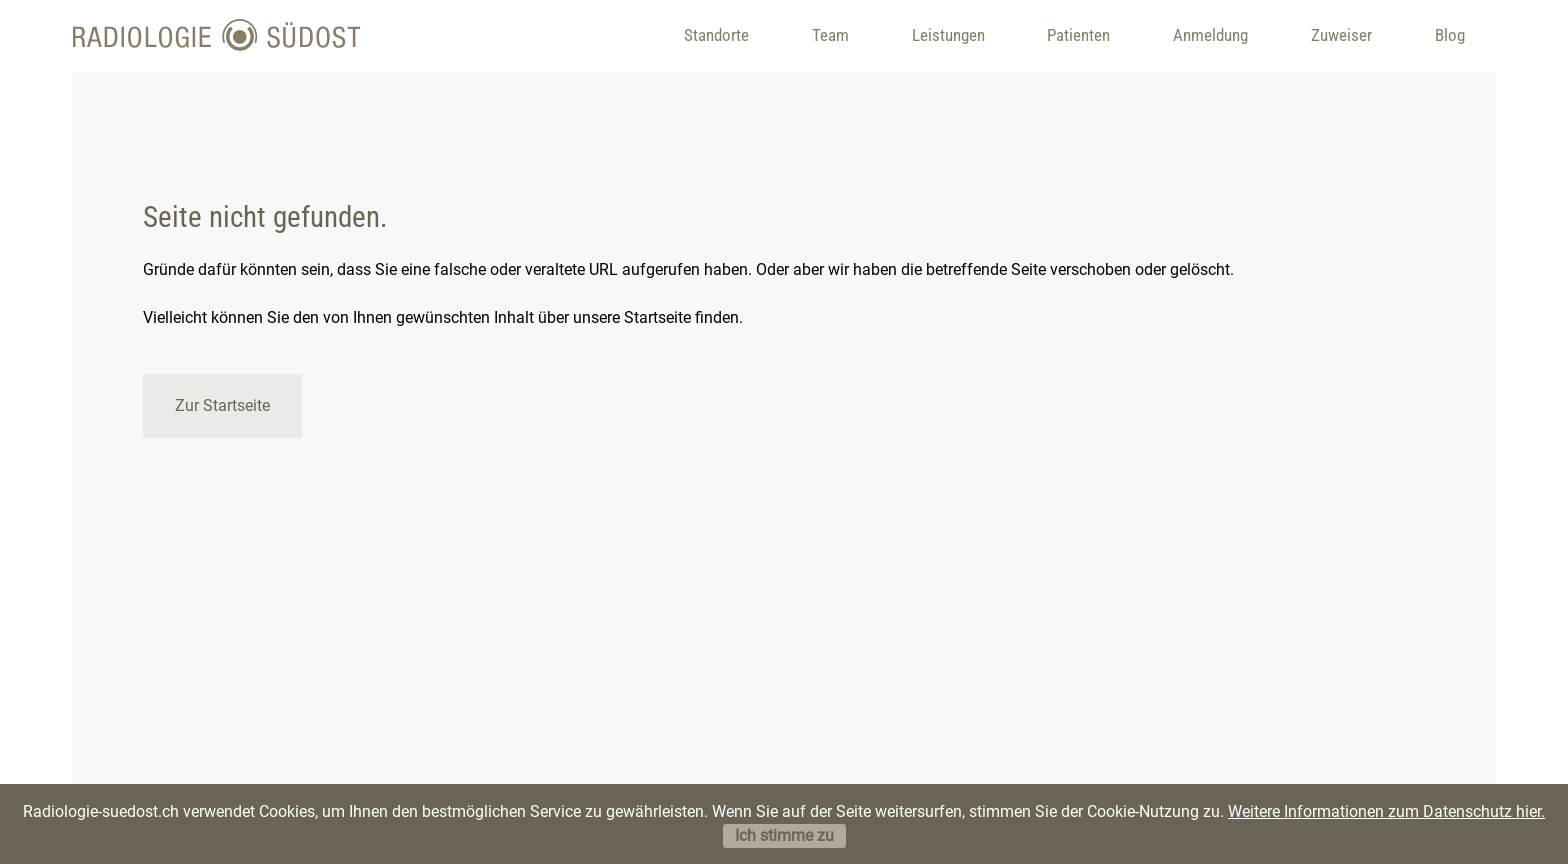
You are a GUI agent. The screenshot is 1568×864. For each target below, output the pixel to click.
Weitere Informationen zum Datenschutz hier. (1386, 811)
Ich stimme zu (784, 835)
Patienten (1078, 35)
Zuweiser (1341, 35)
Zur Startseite (222, 405)
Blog (1450, 35)
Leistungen (948, 35)
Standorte (716, 35)
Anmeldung (1210, 35)
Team (830, 35)
